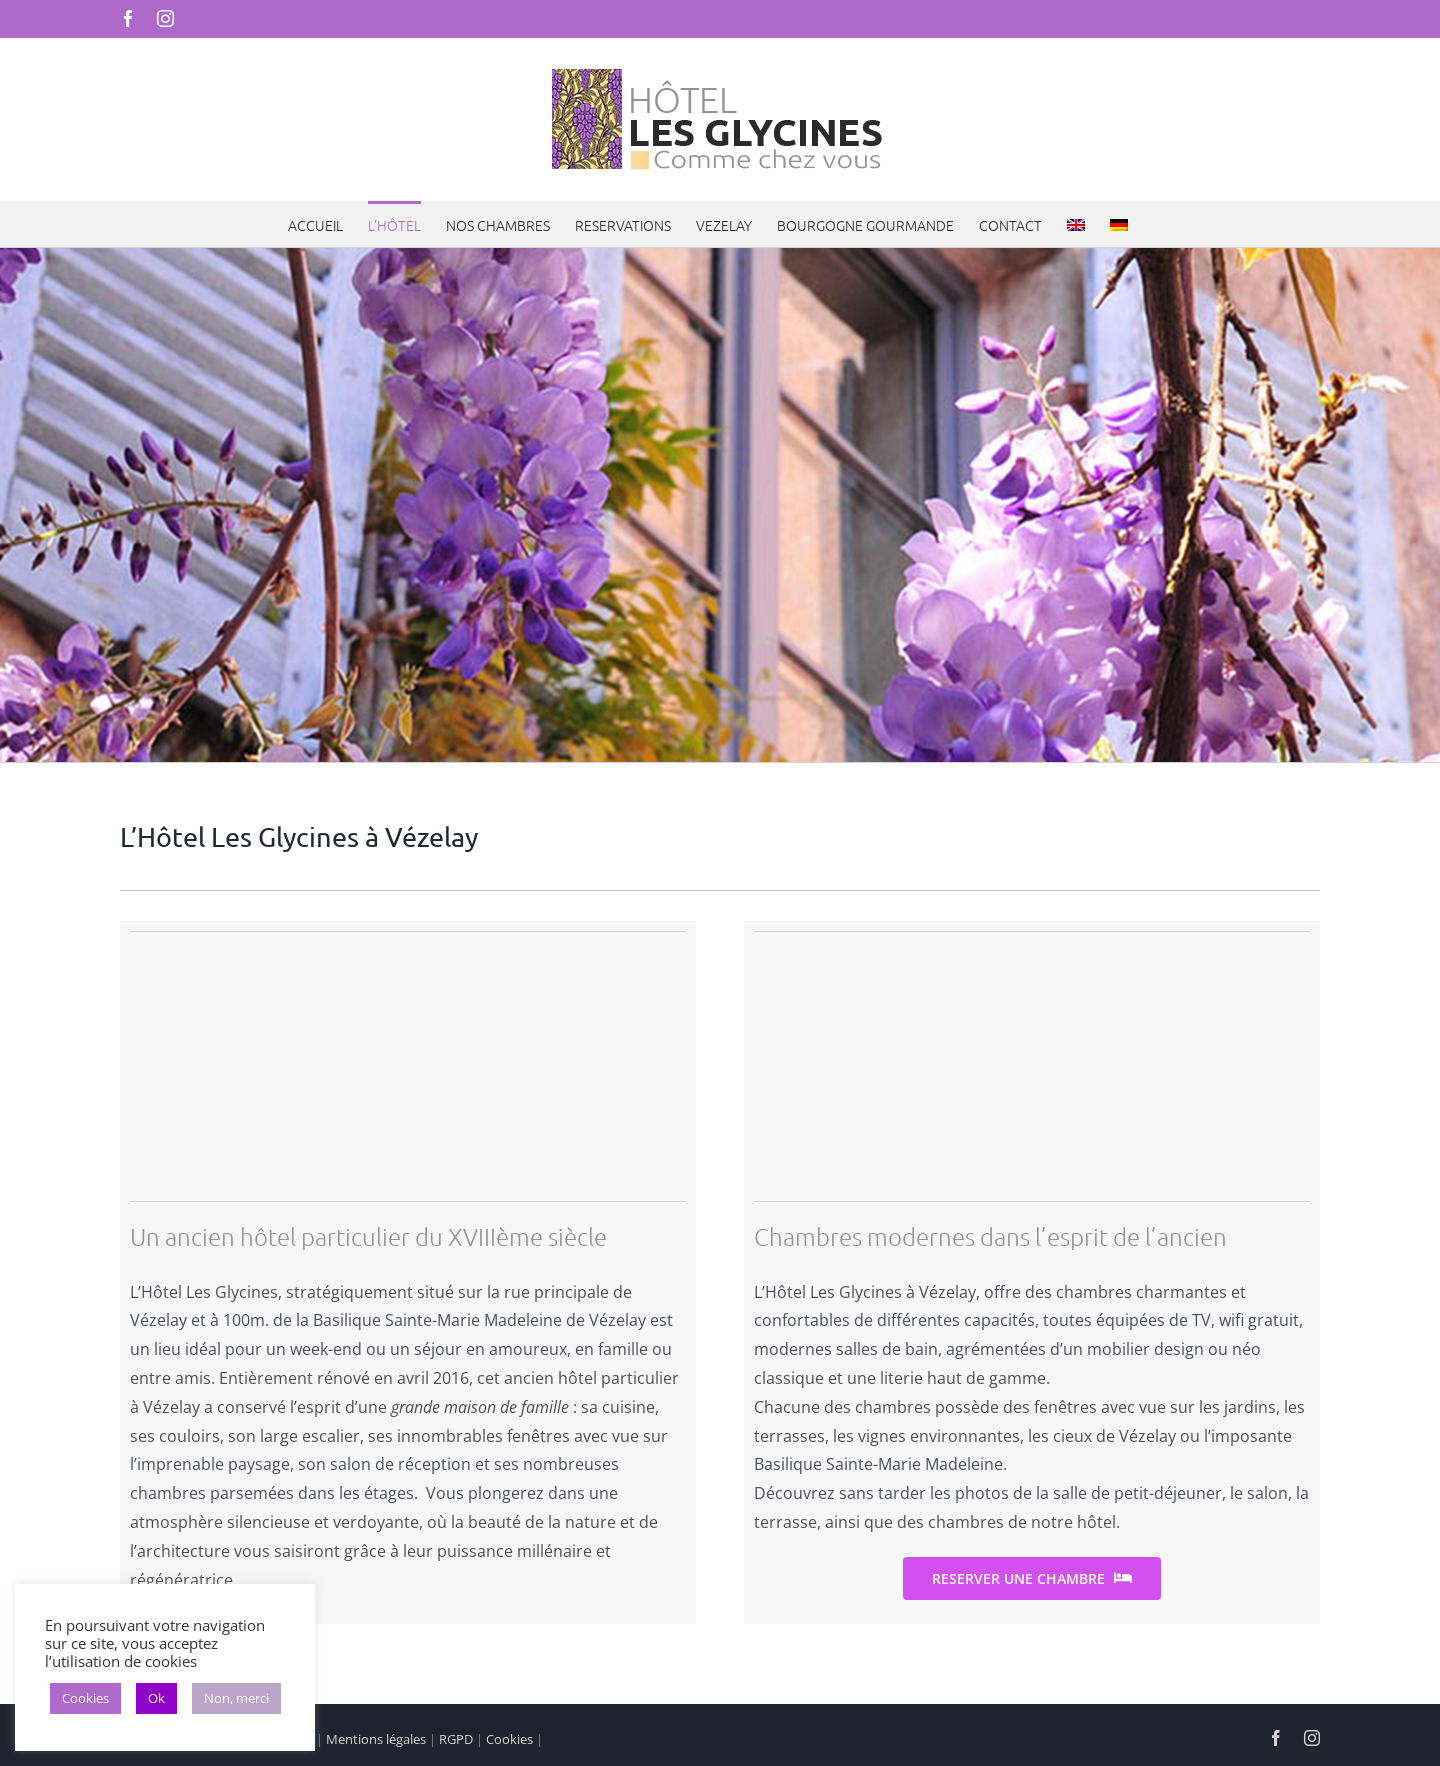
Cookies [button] (85, 1698)
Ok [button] (156, 1698)
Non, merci (236, 1698)
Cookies (509, 1739)
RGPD (456, 1739)
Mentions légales (376, 1739)
